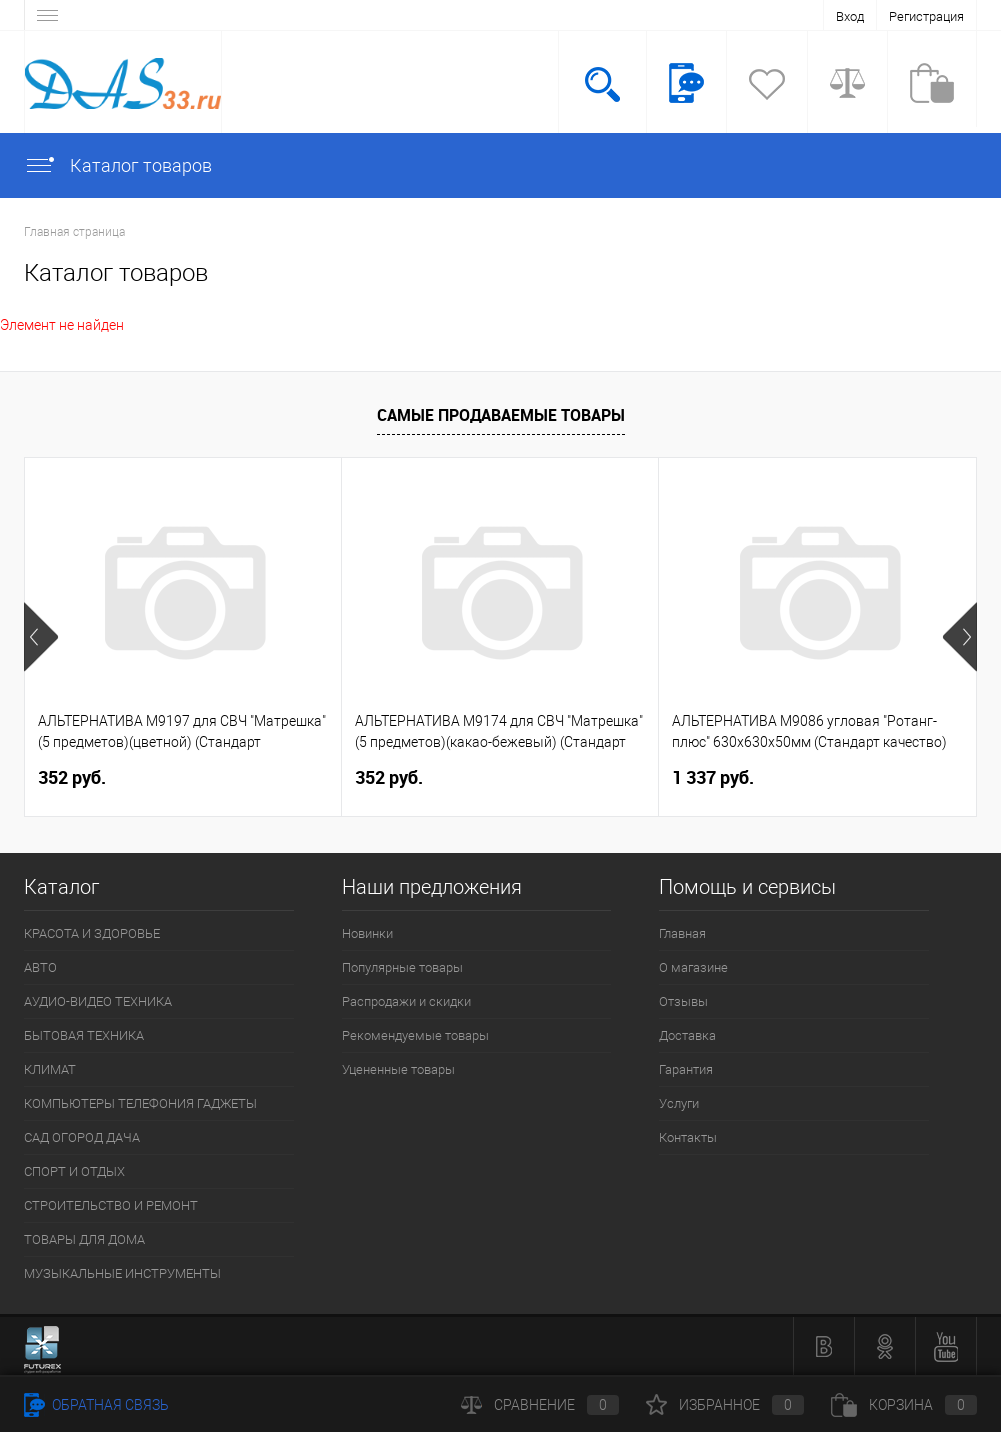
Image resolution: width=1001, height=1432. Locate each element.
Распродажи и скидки (406, 1001)
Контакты (688, 1137)
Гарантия (686, 1069)
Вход (850, 16)
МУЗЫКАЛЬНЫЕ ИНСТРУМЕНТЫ (122, 1273)
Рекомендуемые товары (415, 1035)
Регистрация (926, 16)
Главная (682, 933)
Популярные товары (402, 967)
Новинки (367, 933)
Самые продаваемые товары (501, 415)
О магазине (693, 967)
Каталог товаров (118, 165)
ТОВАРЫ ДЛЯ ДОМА (84, 1239)
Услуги (679, 1103)
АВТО (40, 967)
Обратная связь (96, 1405)
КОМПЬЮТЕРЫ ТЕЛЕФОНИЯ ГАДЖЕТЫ (140, 1103)
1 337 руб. (713, 777)
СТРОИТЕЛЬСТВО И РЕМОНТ (111, 1205)
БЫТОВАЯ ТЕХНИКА (84, 1035)
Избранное (725, 1405)
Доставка (687, 1035)
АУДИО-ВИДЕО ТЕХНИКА (98, 1001)
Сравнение (540, 1405)
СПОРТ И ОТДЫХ (74, 1171)
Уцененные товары (398, 1069)
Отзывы (683, 1001)
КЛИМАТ (50, 1069)
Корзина (904, 1405)
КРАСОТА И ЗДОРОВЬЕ (92, 933)
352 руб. (72, 777)
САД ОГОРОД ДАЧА (82, 1137)
